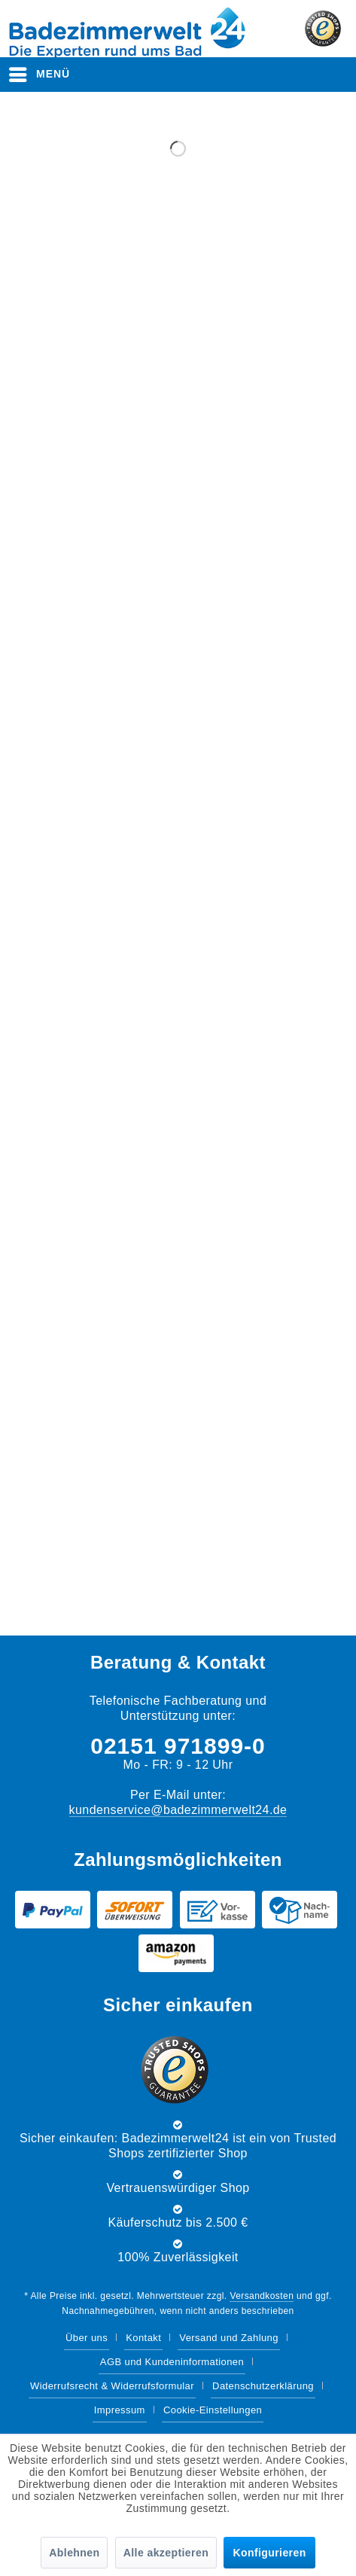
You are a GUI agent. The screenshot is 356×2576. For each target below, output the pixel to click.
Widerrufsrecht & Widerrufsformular (112, 2386)
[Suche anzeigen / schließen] (218, 74)
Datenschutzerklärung (263, 2386)
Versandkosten (262, 2296)
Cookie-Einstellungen (212, 2410)
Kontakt (143, 2337)
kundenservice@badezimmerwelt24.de (178, 1809)
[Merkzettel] (257, 74)
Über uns (86, 2337)
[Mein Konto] (295, 74)
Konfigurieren (269, 2553)
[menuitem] (40, 74)
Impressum (119, 2410)
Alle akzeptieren (165, 2553)
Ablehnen (74, 2553)
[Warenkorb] (332, 74)
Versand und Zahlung (228, 2337)
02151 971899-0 (178, 1745)
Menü (39, 71)
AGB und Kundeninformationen (172, 2361)
